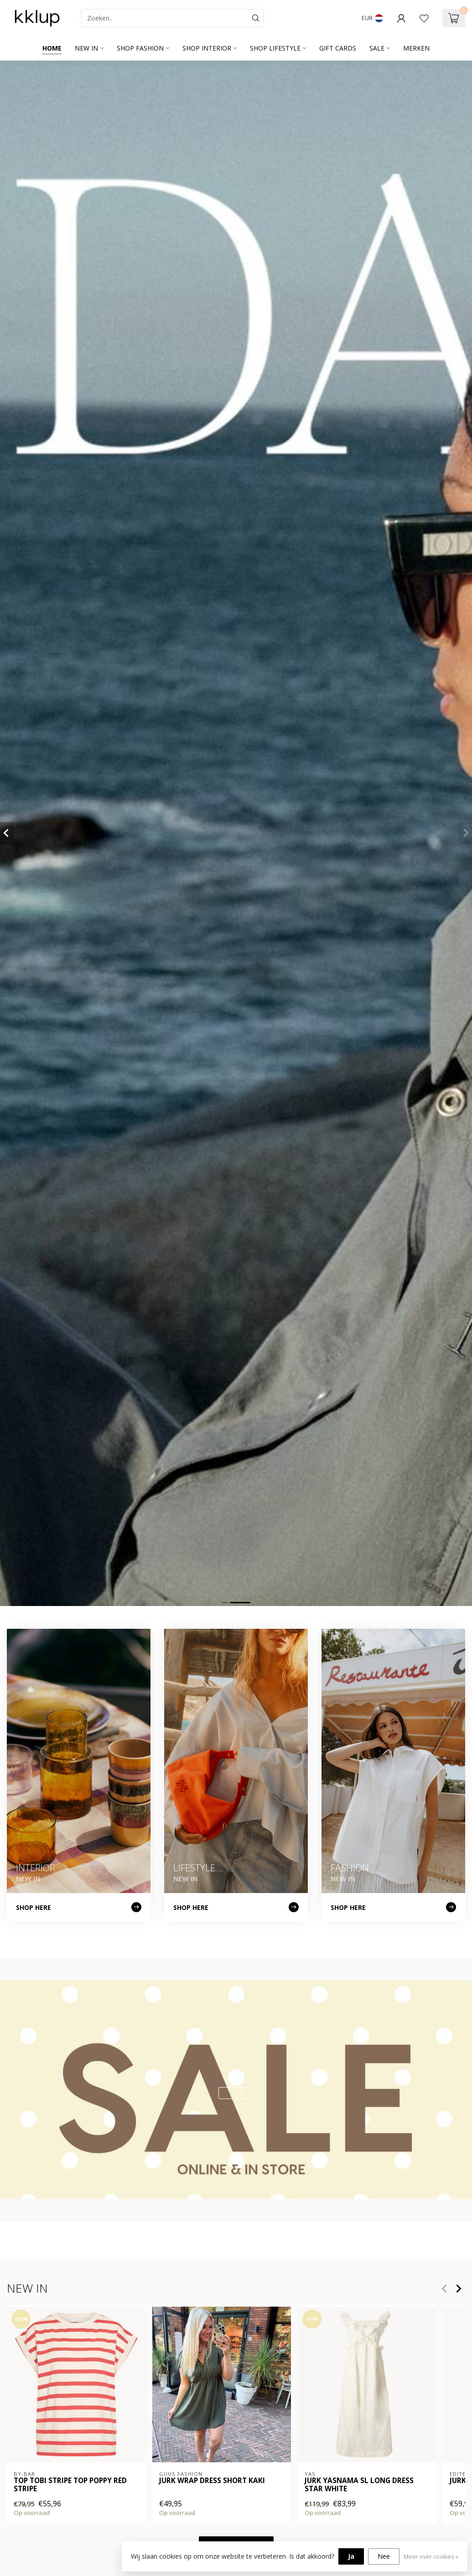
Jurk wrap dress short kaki (212, 2480)
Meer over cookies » (431, 2557)
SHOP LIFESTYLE (275, 48)
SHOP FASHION (140, 48)
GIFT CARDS (337, 48)
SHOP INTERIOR (206, 48)
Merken (416, 48)
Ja (351, 2556)
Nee (384, 2556)
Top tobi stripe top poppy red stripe (70, 2484)
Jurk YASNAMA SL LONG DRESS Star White (359, 2484)
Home (52, 48)
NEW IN (86, 48)
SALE (376, 48)
